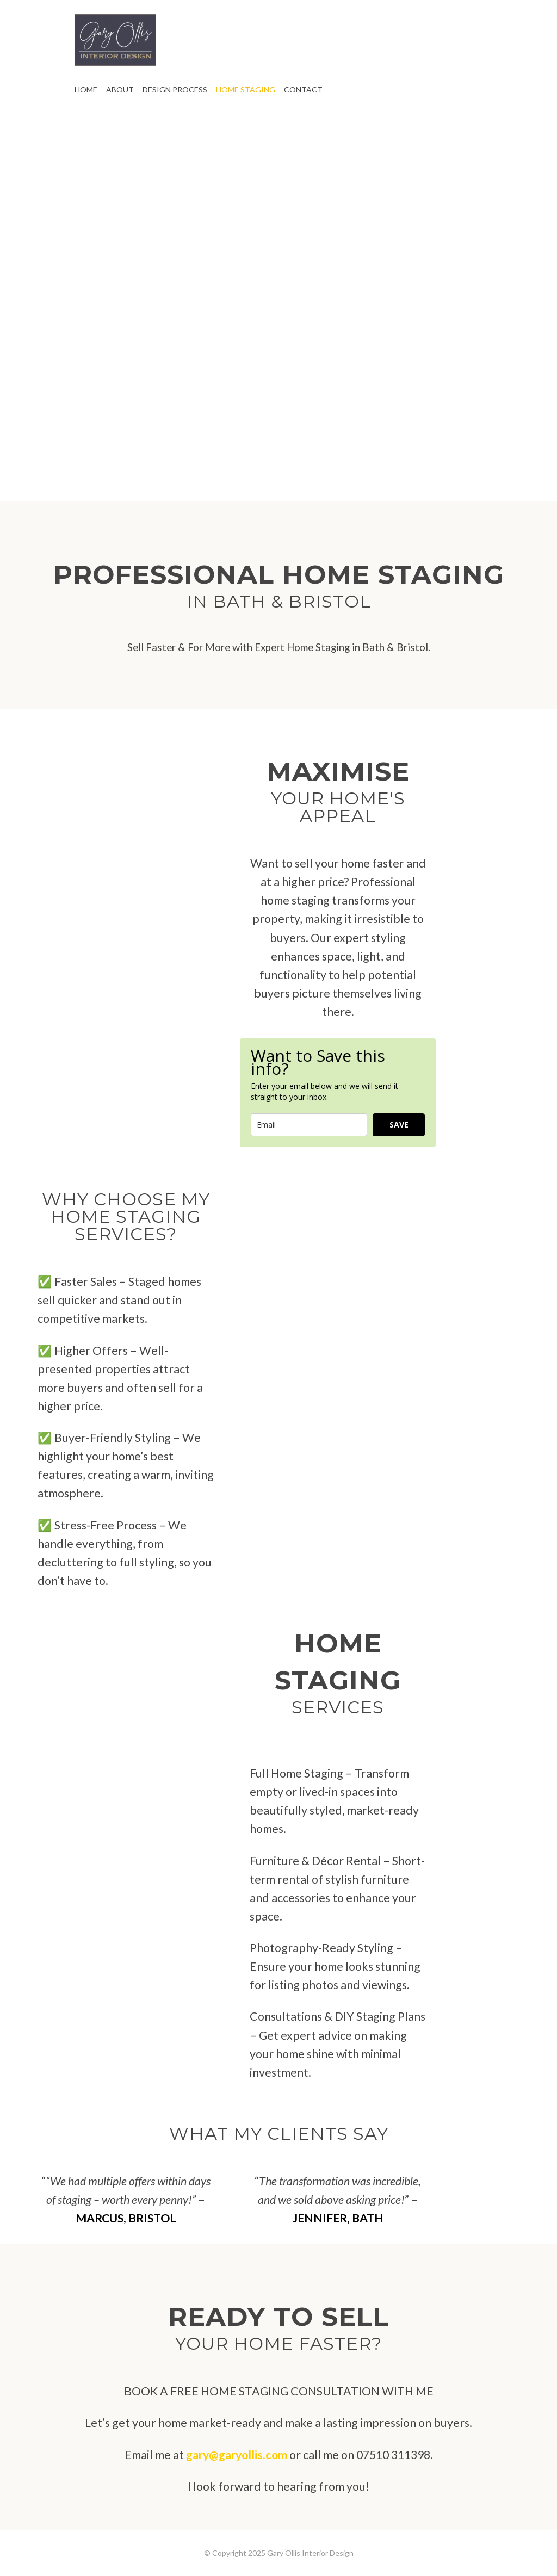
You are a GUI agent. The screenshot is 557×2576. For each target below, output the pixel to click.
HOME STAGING (245, 89)
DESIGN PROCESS (175, 89)
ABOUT (120, 89)
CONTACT (303, 89)
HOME (86, 89)
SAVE (399, 1124)
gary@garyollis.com (236, 2455)
